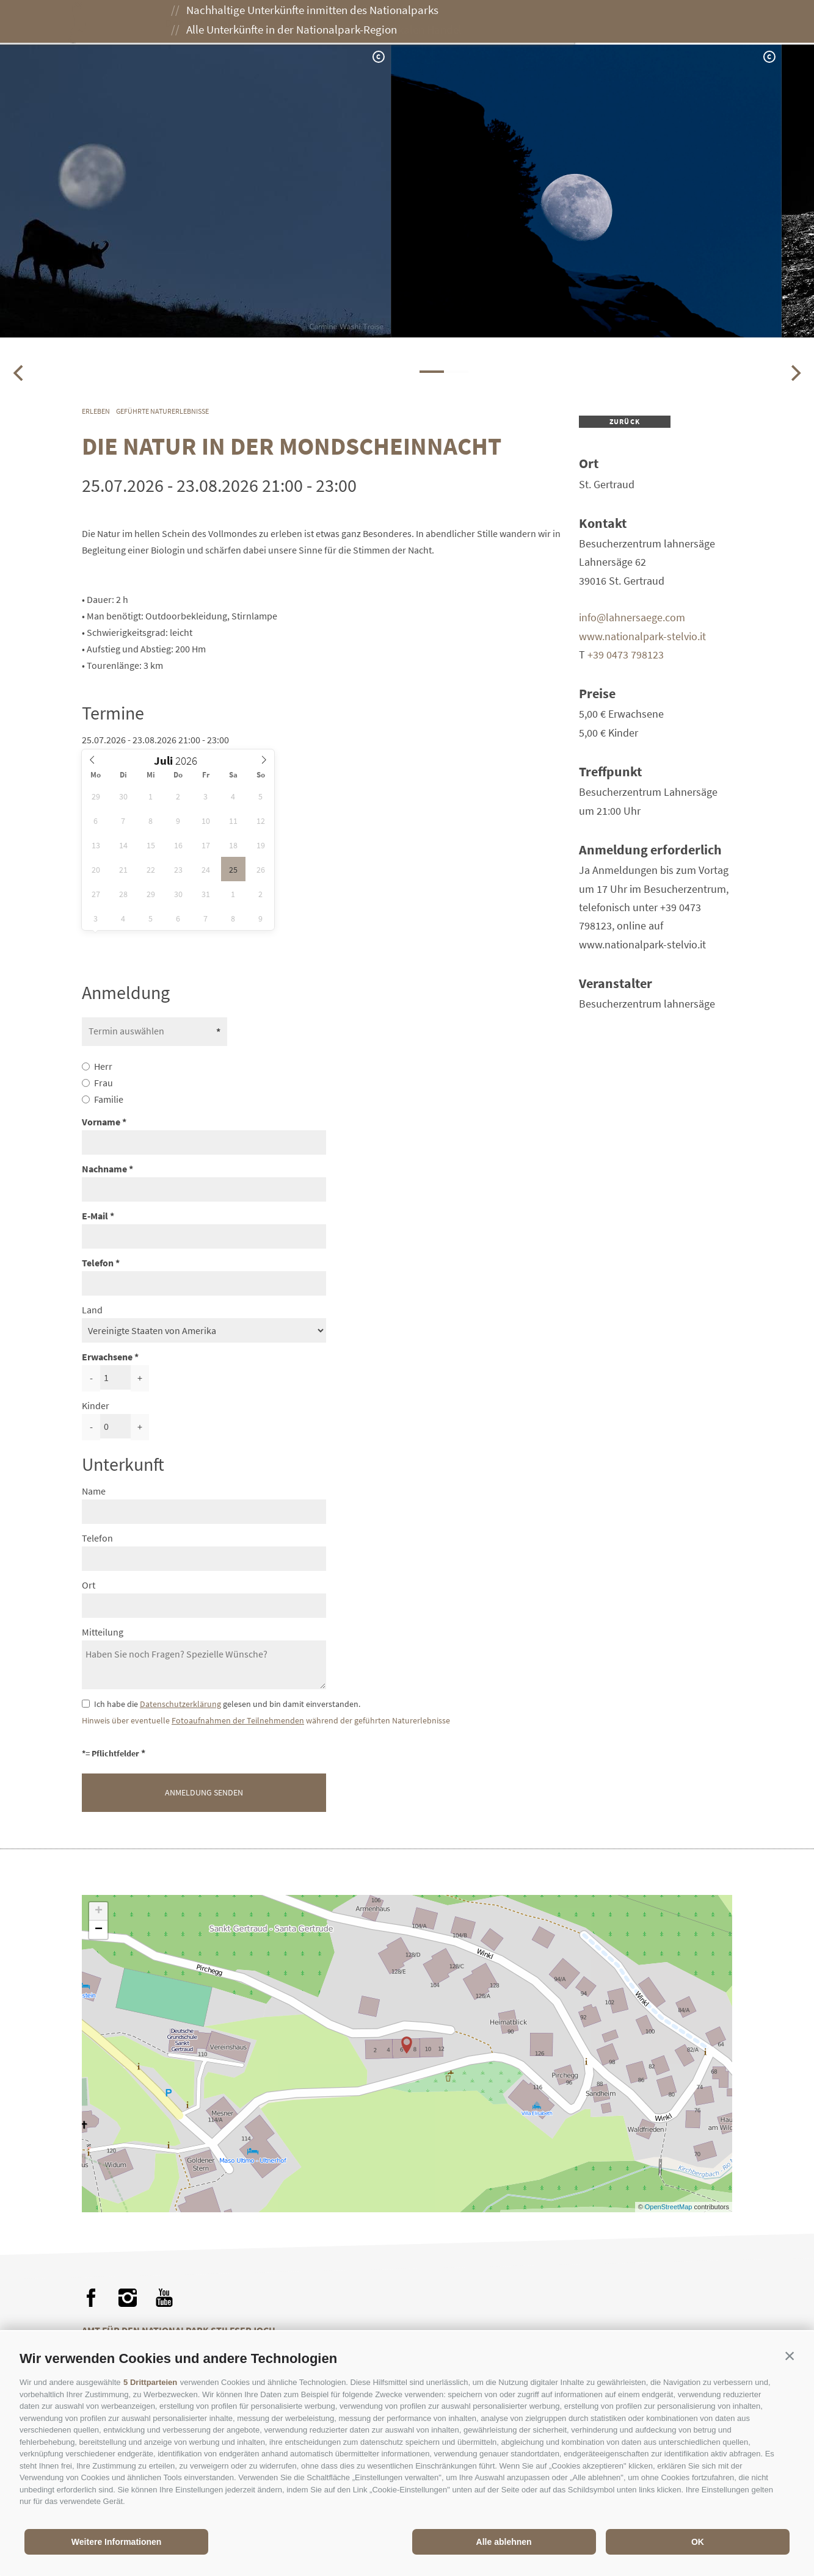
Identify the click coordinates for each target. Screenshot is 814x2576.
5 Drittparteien (150, 2382)
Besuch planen (468, 23)
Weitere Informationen (116, 2542)
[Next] (794, 372)
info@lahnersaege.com (632, 617)
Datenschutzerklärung (180, 1704)
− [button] (99, 1930)
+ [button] (99, 1911)
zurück (624, 421)
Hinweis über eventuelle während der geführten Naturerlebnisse (266, 1721)
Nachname (104, 1169)
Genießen (379, 23)
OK (697, 2542)
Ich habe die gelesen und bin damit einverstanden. (227, 1704)
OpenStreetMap (669, 2206)
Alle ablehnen (504, 2542)
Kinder (95, 1405)
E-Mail (95, 1216)
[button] (789, 2356)
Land (92, 1310)
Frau (103, 1083)
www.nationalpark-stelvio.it (642, 636)
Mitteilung (102, 1632)
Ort (88, 1585)
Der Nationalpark (216, 23)
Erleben (308, 23)
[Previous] (19, 372)
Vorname (101, 1122)
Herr (103, 1066)
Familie (108, 1099)
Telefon (98, 1263)
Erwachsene (107, 1357)
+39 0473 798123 (625, 655)
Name (94, 1491)
